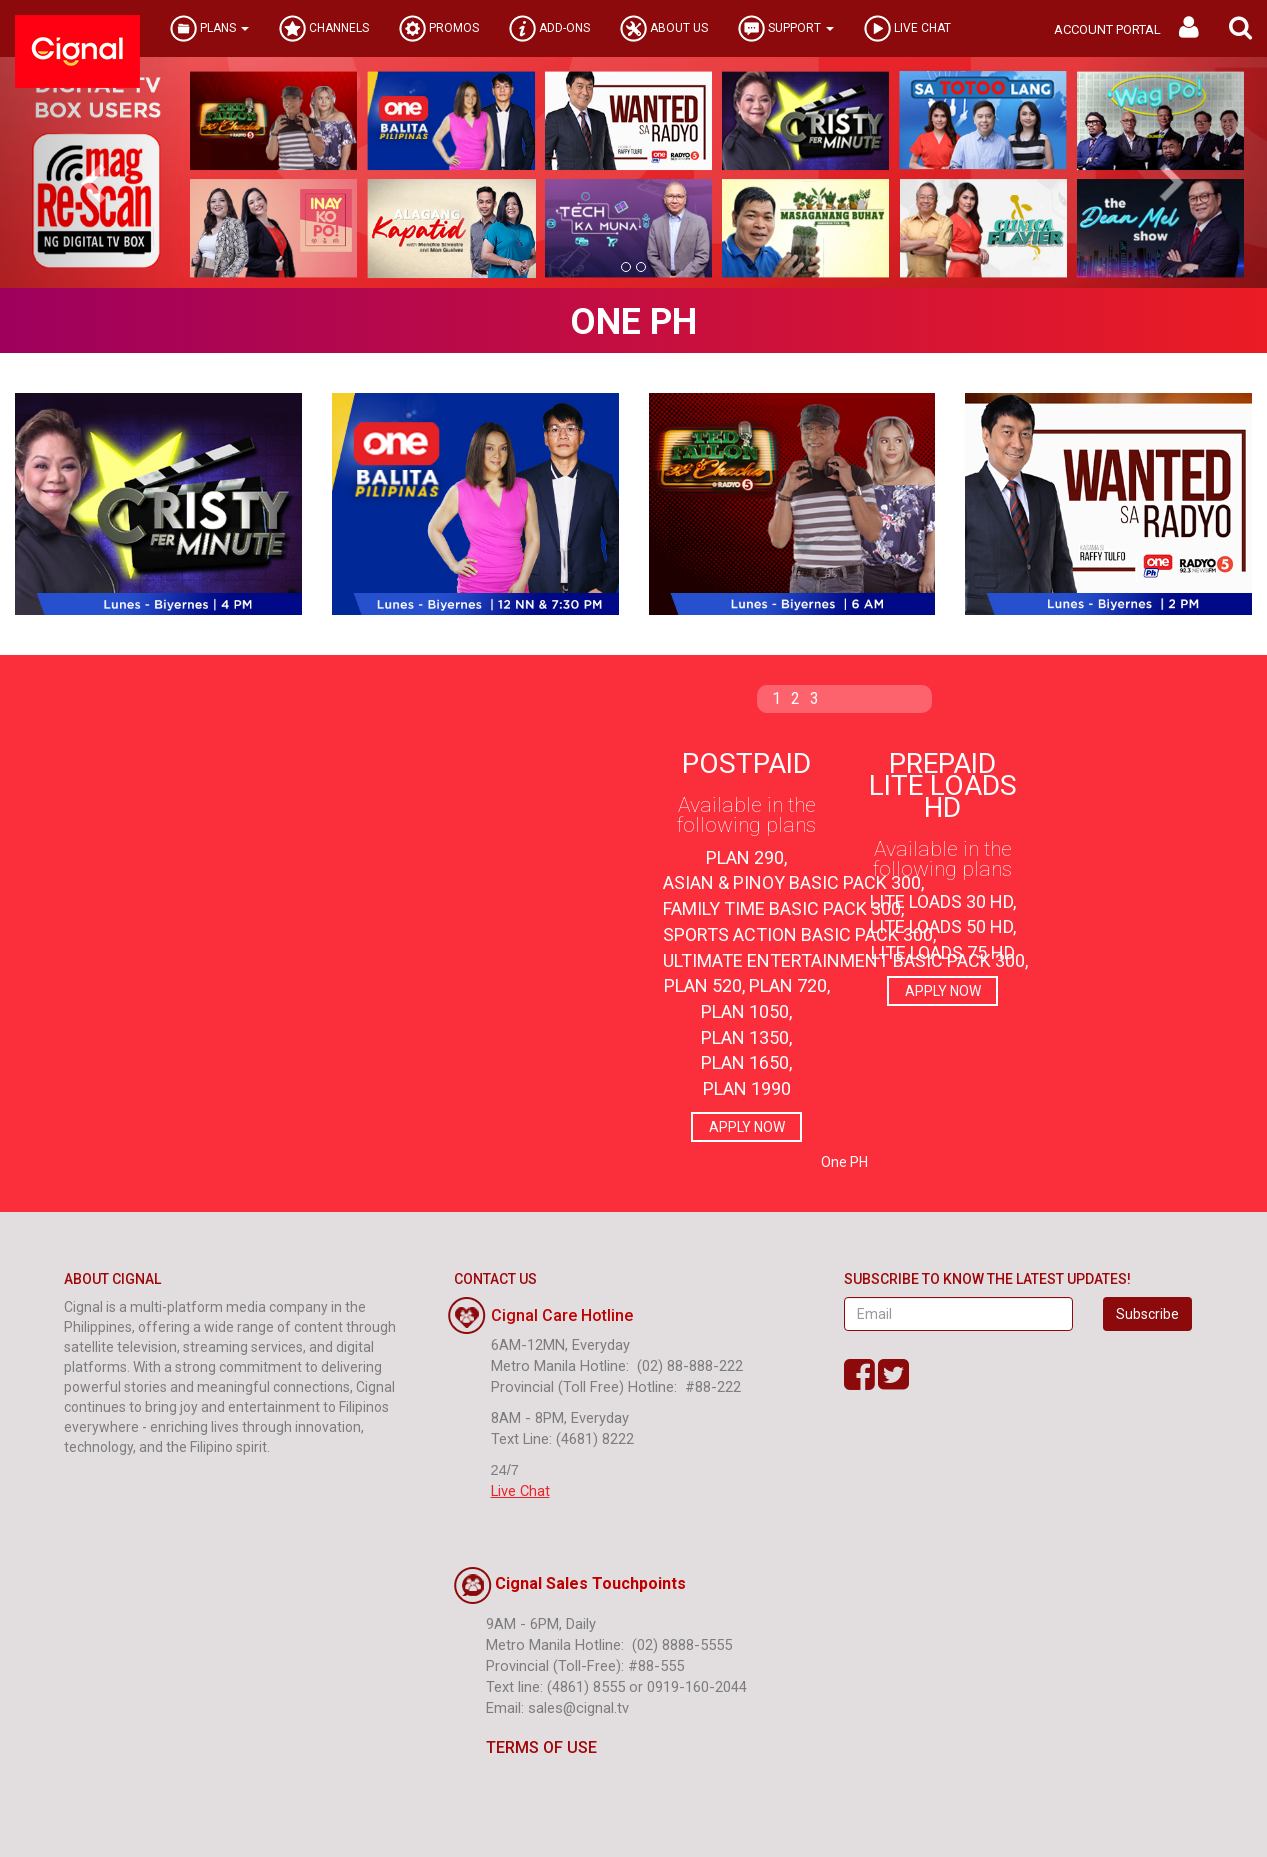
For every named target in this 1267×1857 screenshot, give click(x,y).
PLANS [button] (209, 28)
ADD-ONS (549, 28)
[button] (1240, 28)
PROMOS (439, 28)
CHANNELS (324, 28)
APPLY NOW (747, 1127)
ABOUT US (664, 28)
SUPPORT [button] (786, 28)
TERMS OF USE (525, 1747)
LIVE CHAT (907, 28)
